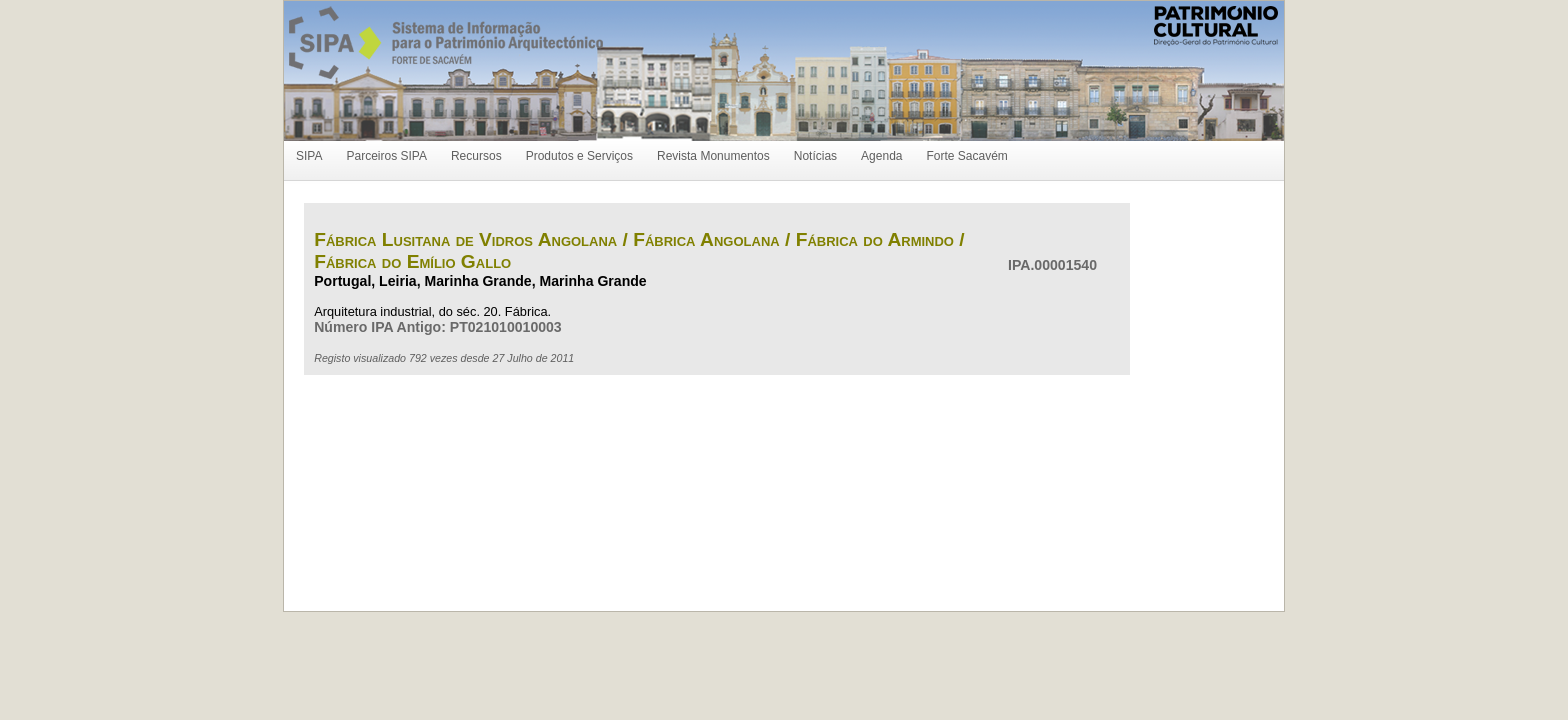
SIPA (309, 156)
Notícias (815, 156)
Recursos (476, 156)
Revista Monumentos (713, 156)
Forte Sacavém (966, 156)
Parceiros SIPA (386, 156)
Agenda (881, 156)
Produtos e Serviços (579, 156)
